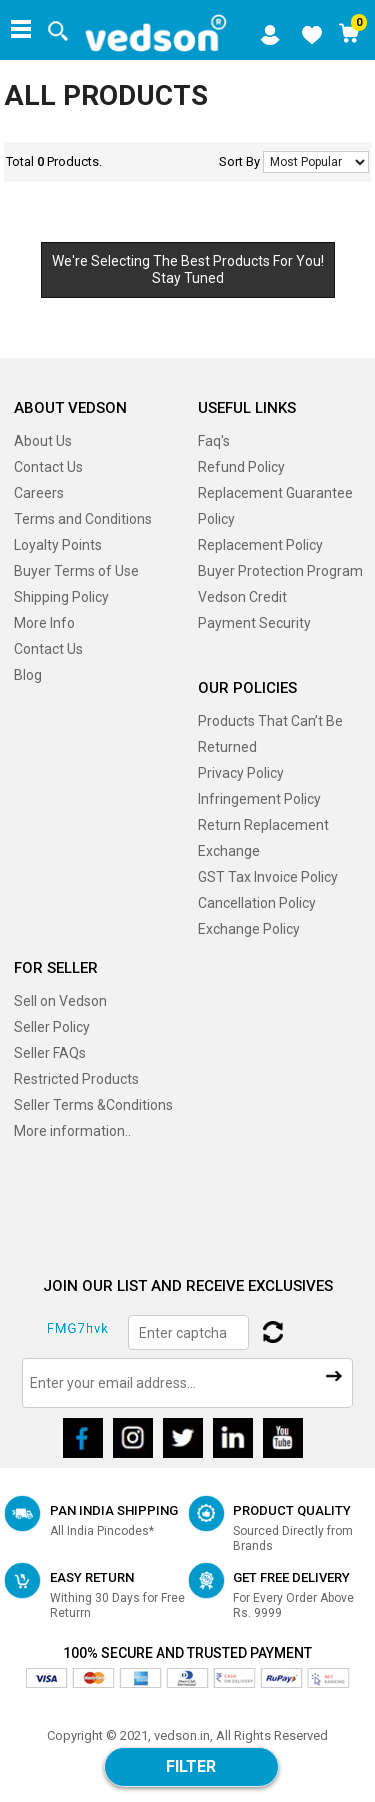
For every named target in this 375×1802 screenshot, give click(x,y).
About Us (43, 441)
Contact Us (48, 467)
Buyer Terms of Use (76, 571)
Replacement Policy (260, 545)
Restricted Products (76, 1079)
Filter (191, 1766)
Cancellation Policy (257, 903)
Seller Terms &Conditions (93, 1105)
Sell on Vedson (60, 1001)
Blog (28, 675)
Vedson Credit (242, 597)
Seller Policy (52, 1027)
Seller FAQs (50, 1053)
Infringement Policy (259, 799)
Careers (39, 493)
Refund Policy (241, 467)
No (316, 162)
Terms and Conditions (83, 519)
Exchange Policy (249, 929)
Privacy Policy (241, 773)
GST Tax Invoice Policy (268, 877)
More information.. (72, 1131)
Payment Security (254, 623)
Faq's (214, 441)
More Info (44, 623)
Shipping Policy (61, 597)
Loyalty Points (58, 545)
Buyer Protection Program (280, 571)
